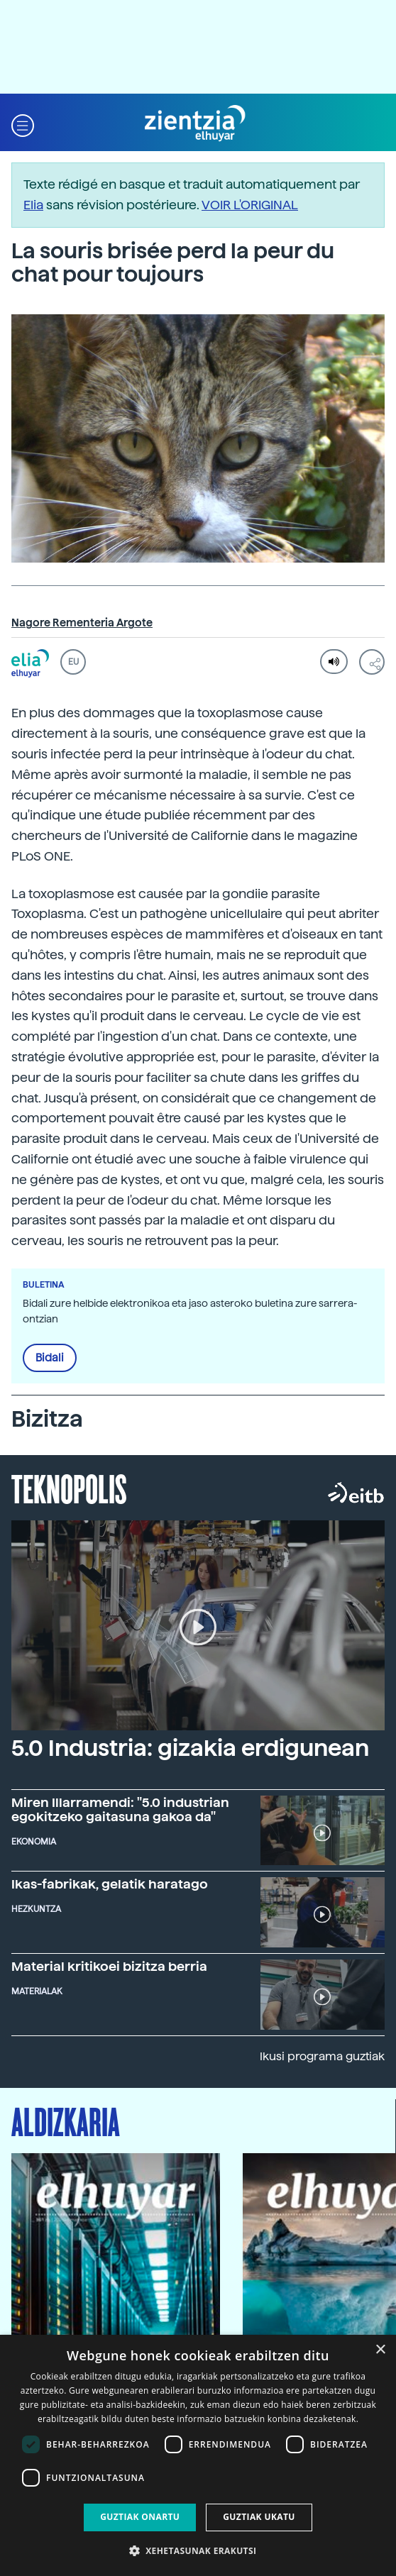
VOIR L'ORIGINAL (250, 204)
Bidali (49, 1357)
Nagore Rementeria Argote (82, 623)
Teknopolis (69, 1487)
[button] (22, 123)
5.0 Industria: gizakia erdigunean (190, 1748)
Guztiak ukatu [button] (259, 2517)
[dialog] (198, 2455)
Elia (33, 204)
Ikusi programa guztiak (322, 2056)
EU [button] (73, 662)
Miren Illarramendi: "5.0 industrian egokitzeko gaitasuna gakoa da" (120, 1809)
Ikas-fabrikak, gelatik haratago (109, 1883)
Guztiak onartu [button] (140, 2517)
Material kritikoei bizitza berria (109, 1966)
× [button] (380, 2350)
